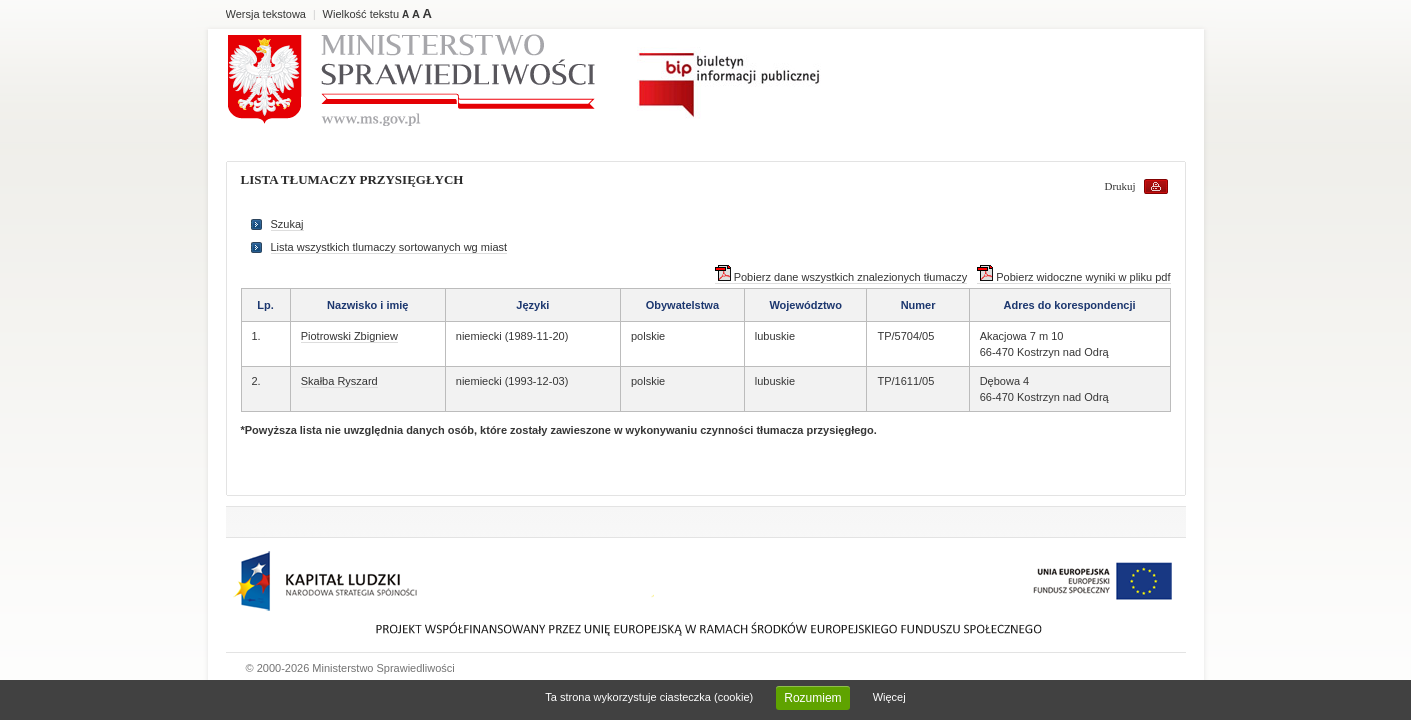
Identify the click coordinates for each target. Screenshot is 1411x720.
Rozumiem (812, 698)
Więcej (889, 697)
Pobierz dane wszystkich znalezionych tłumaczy (841, 277)
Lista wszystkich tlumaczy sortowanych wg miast (389, 247)
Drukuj (1120, 186)
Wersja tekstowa (266, 14)
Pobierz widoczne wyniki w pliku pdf (1073, 277)
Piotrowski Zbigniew (349, 336)
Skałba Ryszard (339, 381)
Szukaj (287, 224)
